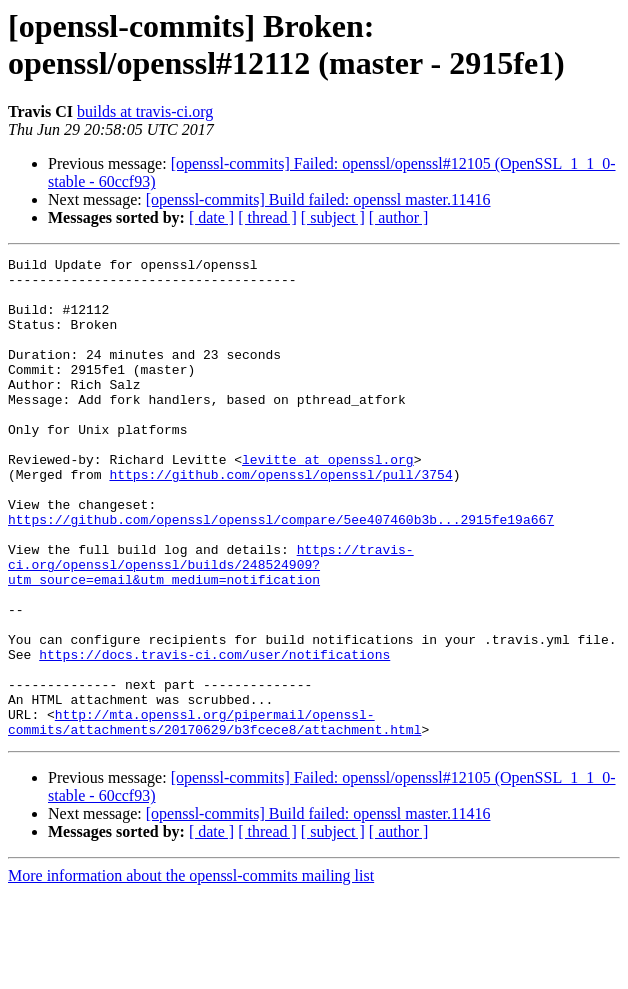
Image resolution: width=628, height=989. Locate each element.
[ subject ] (333, 217)
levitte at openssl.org (328, 501)
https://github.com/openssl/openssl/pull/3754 (280, 519)
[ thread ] (267, 217)
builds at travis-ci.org (145, 111)
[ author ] (399, 217)
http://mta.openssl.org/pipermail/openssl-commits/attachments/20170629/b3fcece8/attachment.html (214, 816)
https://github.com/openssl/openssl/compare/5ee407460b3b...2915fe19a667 (281, 573)
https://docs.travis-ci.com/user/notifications (214, 735)
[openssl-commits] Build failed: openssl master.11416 (318, 199)
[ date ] (211, 217)
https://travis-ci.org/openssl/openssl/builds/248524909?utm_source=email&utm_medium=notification (211, 627)
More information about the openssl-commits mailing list (191, 971)
